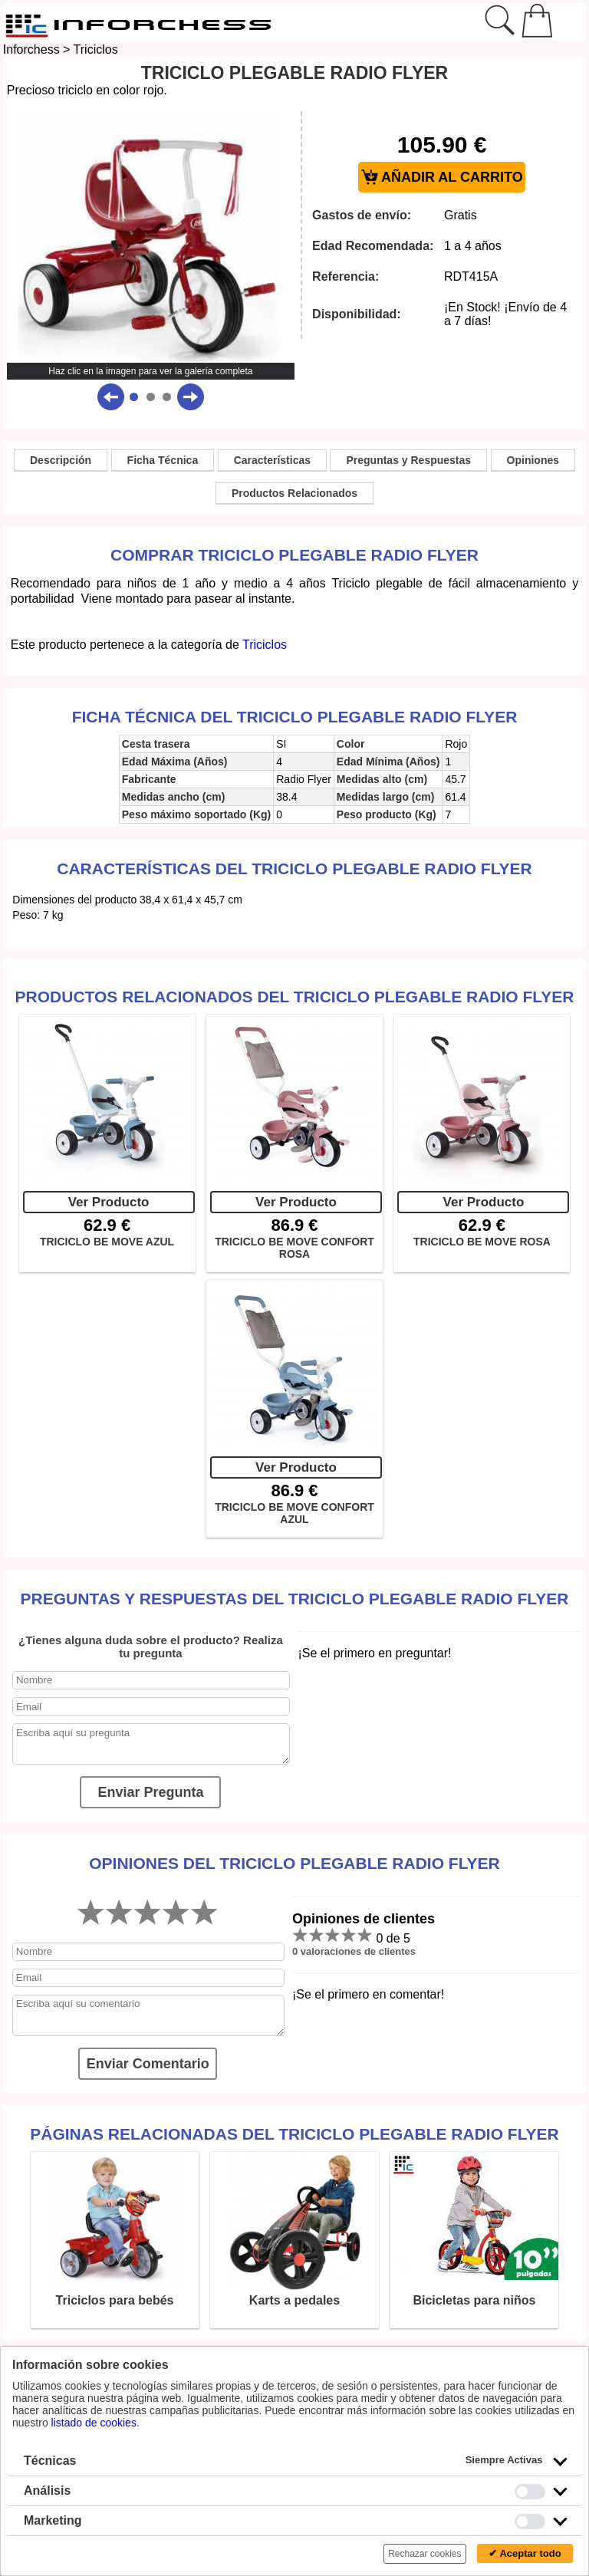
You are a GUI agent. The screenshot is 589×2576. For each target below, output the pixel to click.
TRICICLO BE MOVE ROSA (482, 1241)
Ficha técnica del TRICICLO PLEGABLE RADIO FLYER (295, 716)
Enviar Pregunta (150, 1792)
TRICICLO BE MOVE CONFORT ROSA (294, 1247)
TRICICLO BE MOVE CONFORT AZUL (294, 1513)
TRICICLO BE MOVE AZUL (107, 1241)
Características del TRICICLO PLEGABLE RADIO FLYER (294, 868)
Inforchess (31, 49)
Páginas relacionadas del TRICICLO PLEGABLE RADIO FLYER (294, 2134)
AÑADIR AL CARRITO (442, 177)
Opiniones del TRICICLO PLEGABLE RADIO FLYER (294, 1863)
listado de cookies (94, 2422)
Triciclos (96, 49)
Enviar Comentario (148, 2063)
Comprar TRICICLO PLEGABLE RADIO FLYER (294, 555)
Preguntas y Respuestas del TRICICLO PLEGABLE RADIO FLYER (295, 1598)
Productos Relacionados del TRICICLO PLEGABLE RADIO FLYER (294, 996)
